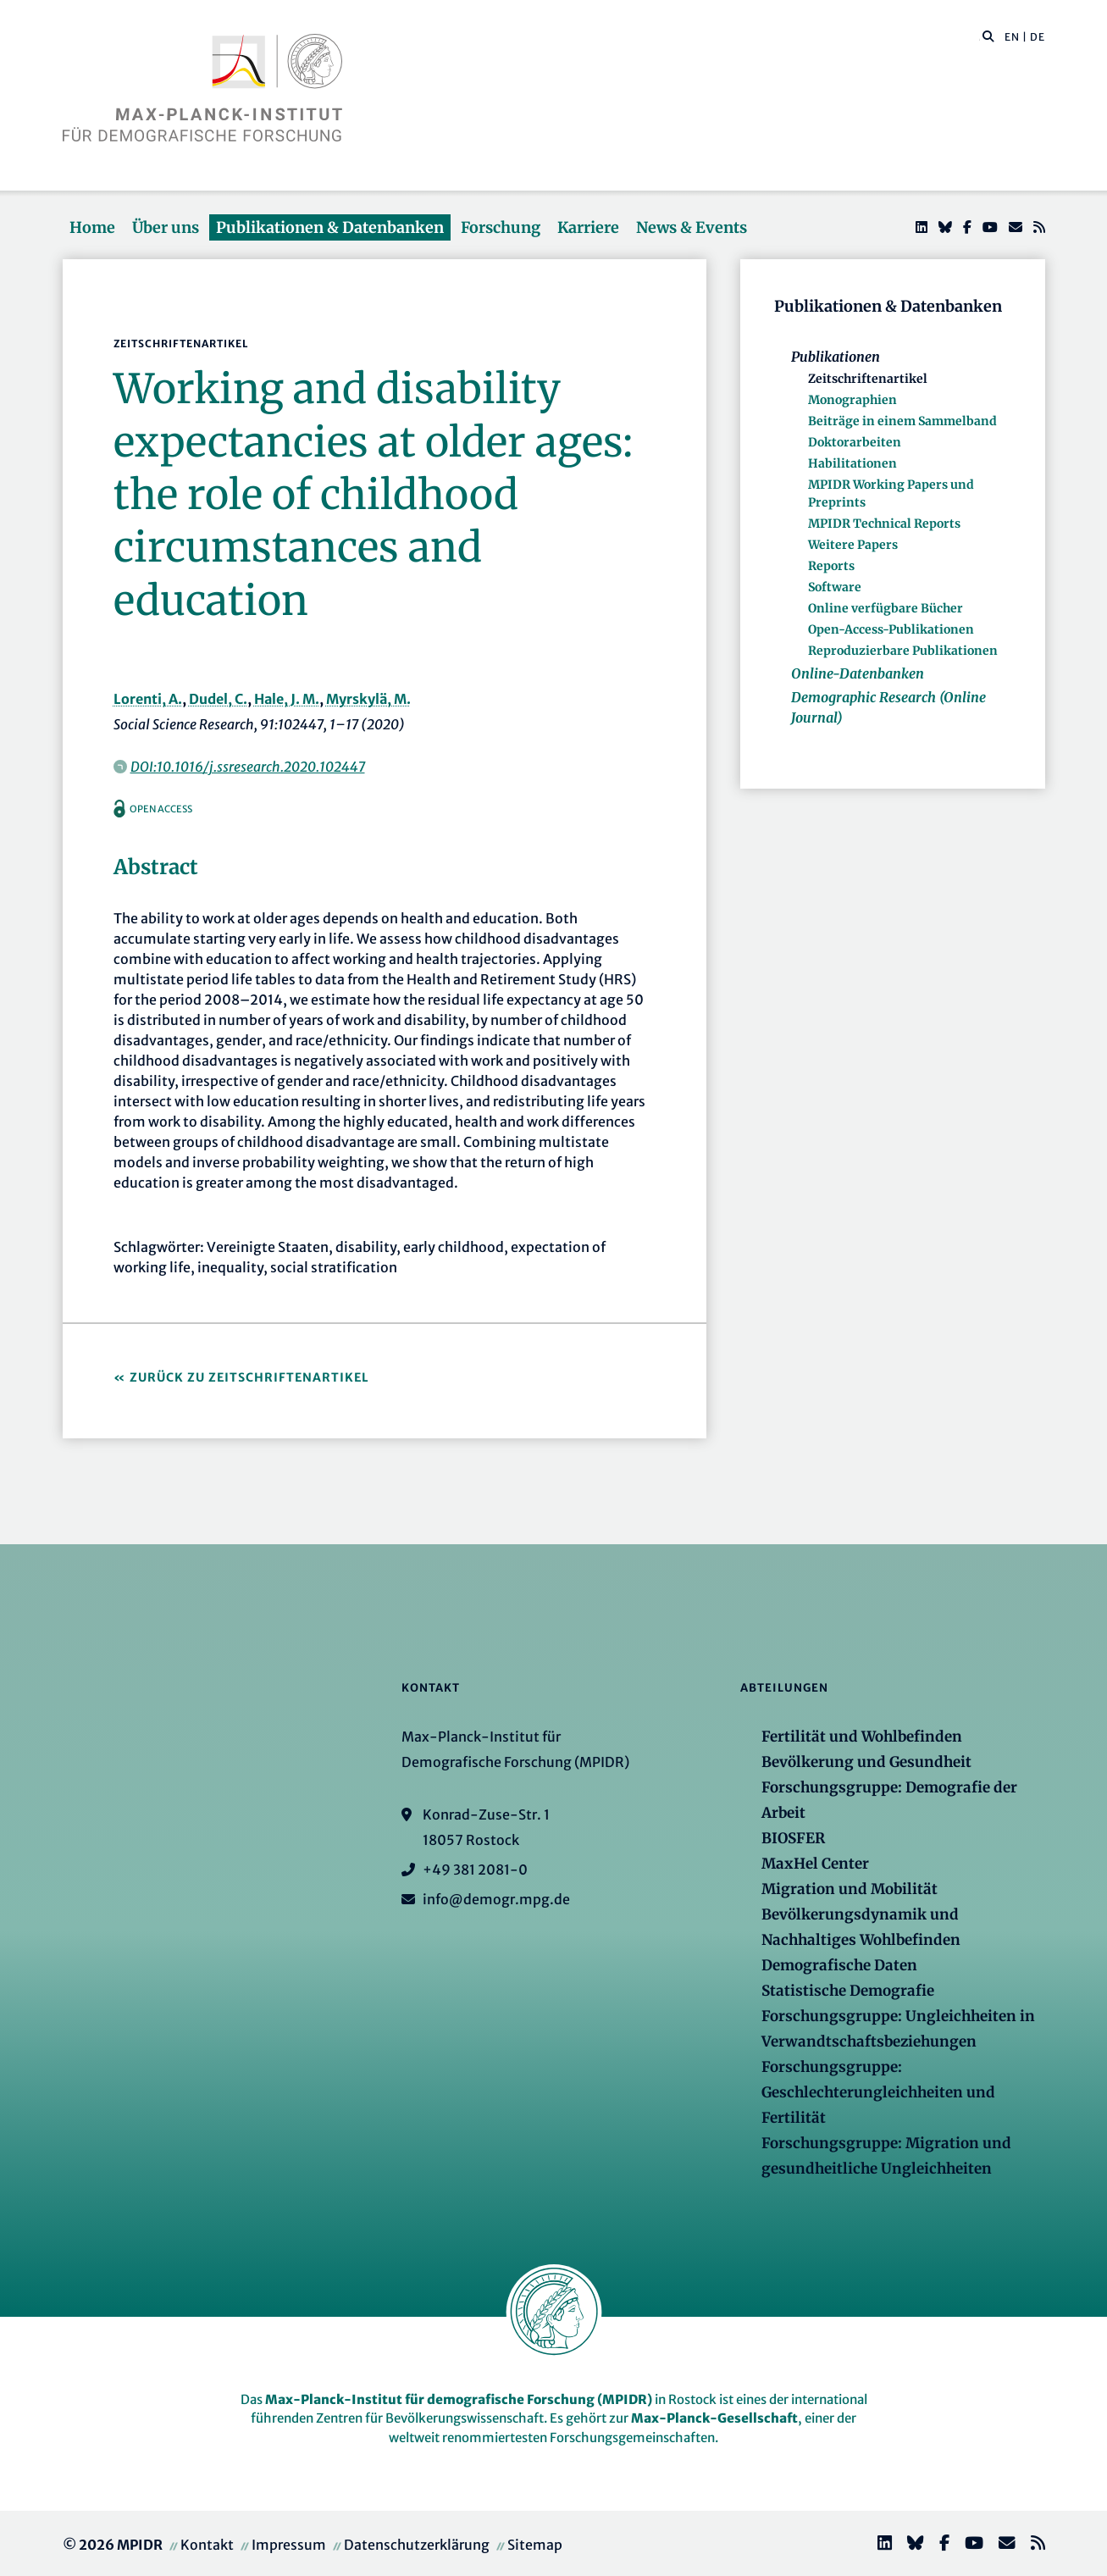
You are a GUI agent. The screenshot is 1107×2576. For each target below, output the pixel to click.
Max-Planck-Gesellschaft (714, 2418)
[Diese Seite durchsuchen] (979, 37)
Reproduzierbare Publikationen (903, 650)
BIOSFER (793, 1838)
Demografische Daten (839, 1965)
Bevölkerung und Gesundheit (866, 1762)
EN (1012, 36)
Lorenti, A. (147, 698)
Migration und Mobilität (849, 1889)
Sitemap (534, 2544)
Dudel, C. (218, 698)
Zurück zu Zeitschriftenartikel (249, 1377)
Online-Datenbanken (857, 673)
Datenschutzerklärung (417, 2544)
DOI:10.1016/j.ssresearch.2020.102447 (247, 766)
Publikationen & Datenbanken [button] (330, 227)
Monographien (852, 399)
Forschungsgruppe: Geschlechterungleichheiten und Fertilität (878, 2092)
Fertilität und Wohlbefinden (861, 1736)
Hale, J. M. (286, 698)
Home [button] (92, 227)
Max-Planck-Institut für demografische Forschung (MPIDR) (458, 2399)
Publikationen (835, 356)
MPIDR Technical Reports (884, 523)
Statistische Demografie (847, 1990)
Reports (831, 565)
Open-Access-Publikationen (891, 629)
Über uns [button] (165, 227)
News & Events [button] (691, 227)
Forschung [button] (500, 227)
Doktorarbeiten (854, 442)
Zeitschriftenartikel (867, 378)
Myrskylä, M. (368, 698)
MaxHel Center (815, 1863)
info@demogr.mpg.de (496, 1899)
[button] (988, 35)
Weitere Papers (853, 544)
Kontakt (207, 2544)
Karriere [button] (588, 227)
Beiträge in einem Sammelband (902, 421)
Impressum (289, 2544)
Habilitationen (852, 463)
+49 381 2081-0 (475, 1869)
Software (834, 587)
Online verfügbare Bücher (885, 608)
